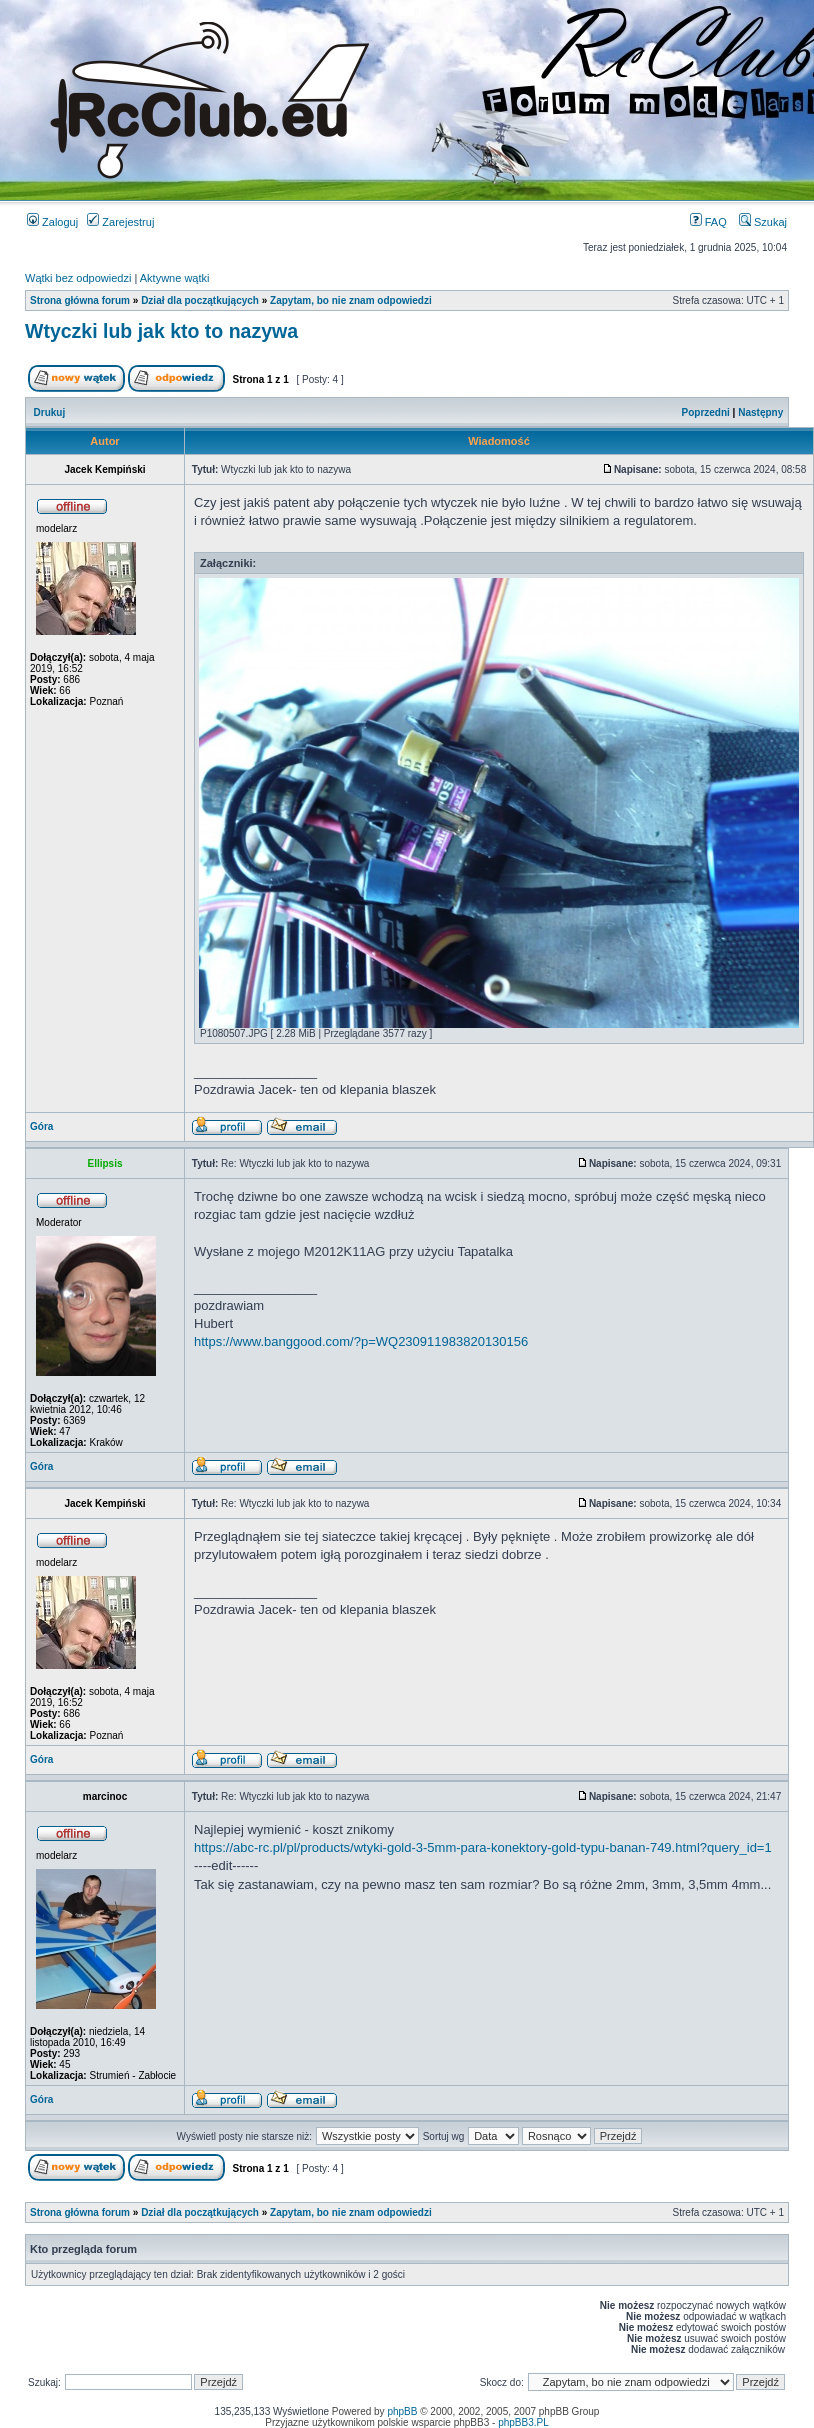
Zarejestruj (120, 222)
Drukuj (50, 412)
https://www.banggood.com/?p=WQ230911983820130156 (361, 1341)
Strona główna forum (80, 300)
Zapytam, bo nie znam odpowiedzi (351, 300)
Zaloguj (52, 222)
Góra (41, 1126)
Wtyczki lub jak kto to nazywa (161, 331)
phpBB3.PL (523, 2422)
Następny (760, 412)
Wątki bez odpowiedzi (78, 278)
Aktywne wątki (175, 278)
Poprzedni (706, 412)
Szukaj (763, 222)
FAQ (708, 222)
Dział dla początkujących (200, 300)
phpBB (402, 2411)
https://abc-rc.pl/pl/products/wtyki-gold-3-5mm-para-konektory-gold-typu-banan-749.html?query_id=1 (483, 1847)
